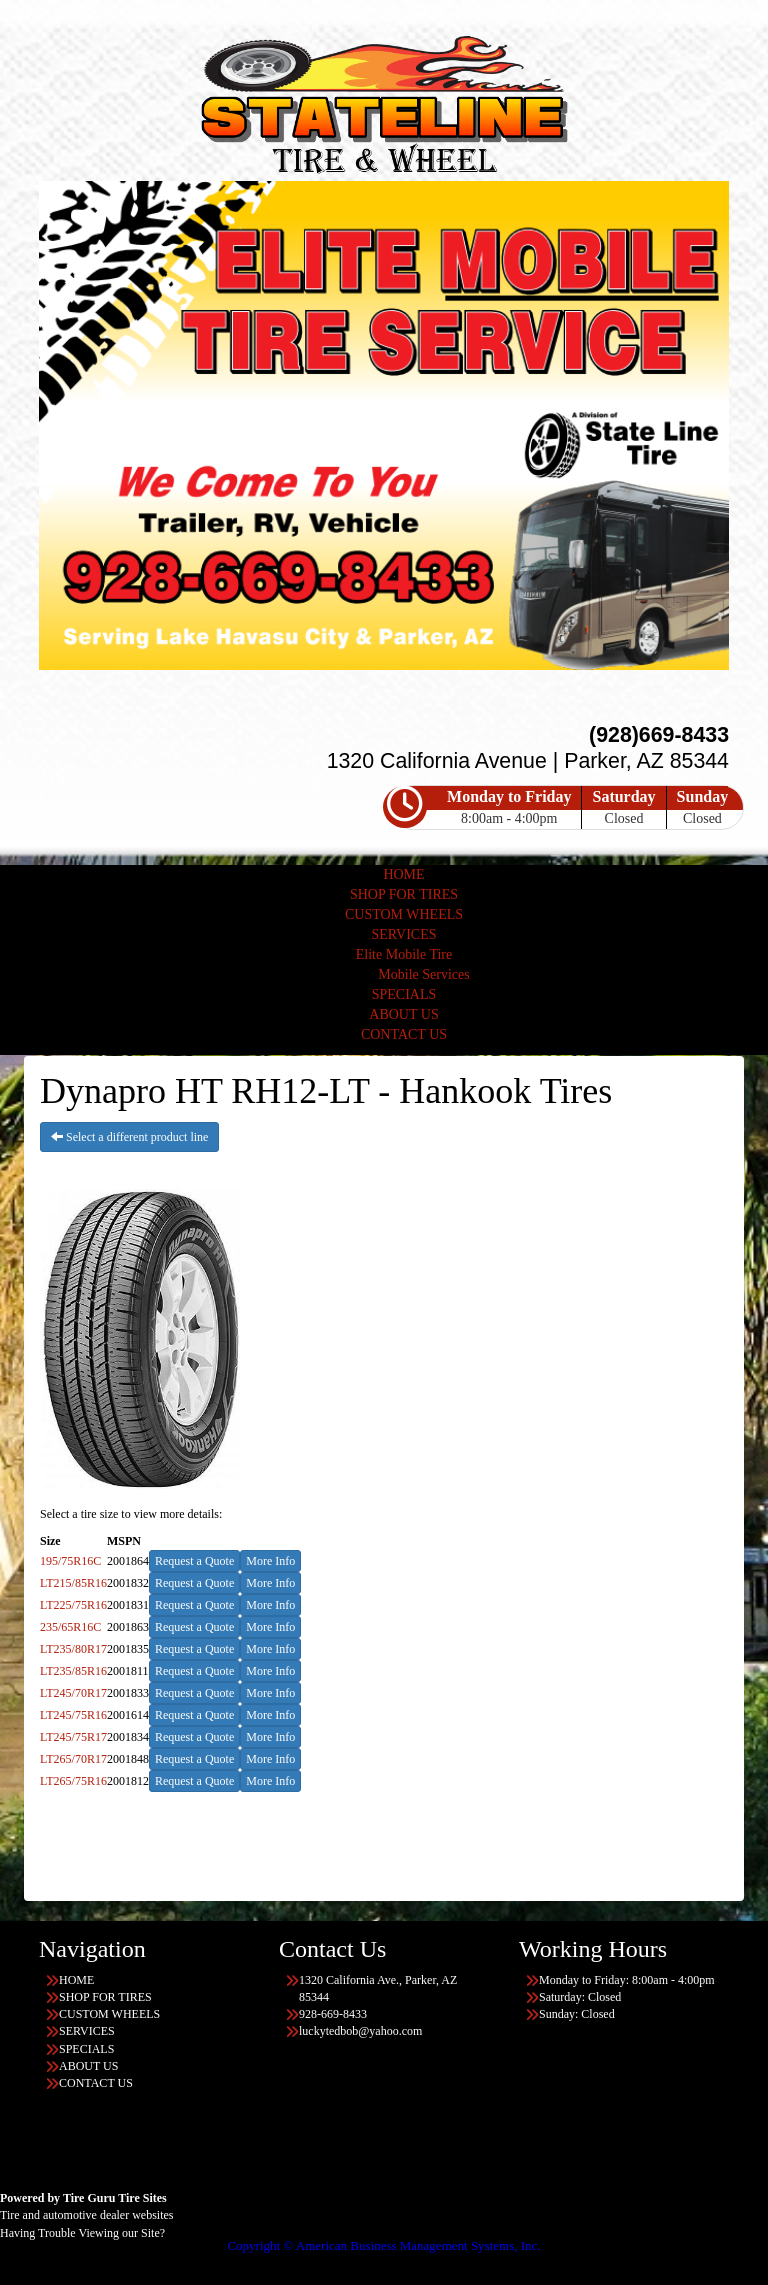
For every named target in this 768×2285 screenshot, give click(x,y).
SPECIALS (404, 994)
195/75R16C (70, 1561)
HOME (403, 874)
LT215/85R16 (73, 1583)
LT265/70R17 (73, 1759)
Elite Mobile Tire (404, 954)
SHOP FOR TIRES (404, 894)
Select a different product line (129, 1137)
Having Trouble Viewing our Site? (82, 2233)
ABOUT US (403, 1014)
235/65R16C (70, 1627)
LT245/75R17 (73, 1737)
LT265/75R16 (73, 1781)
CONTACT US (404, 1034)
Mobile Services (423, 974)
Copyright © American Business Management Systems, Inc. (383, 2245)
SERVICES (403, 934)
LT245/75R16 (73, 1715)
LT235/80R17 (73, 1649)
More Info (270, 1561)
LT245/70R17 (73, 1693)
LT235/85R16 (73, 1671)
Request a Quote (194, 1561)
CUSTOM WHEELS (404, 914)
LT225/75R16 (73, 1605)
